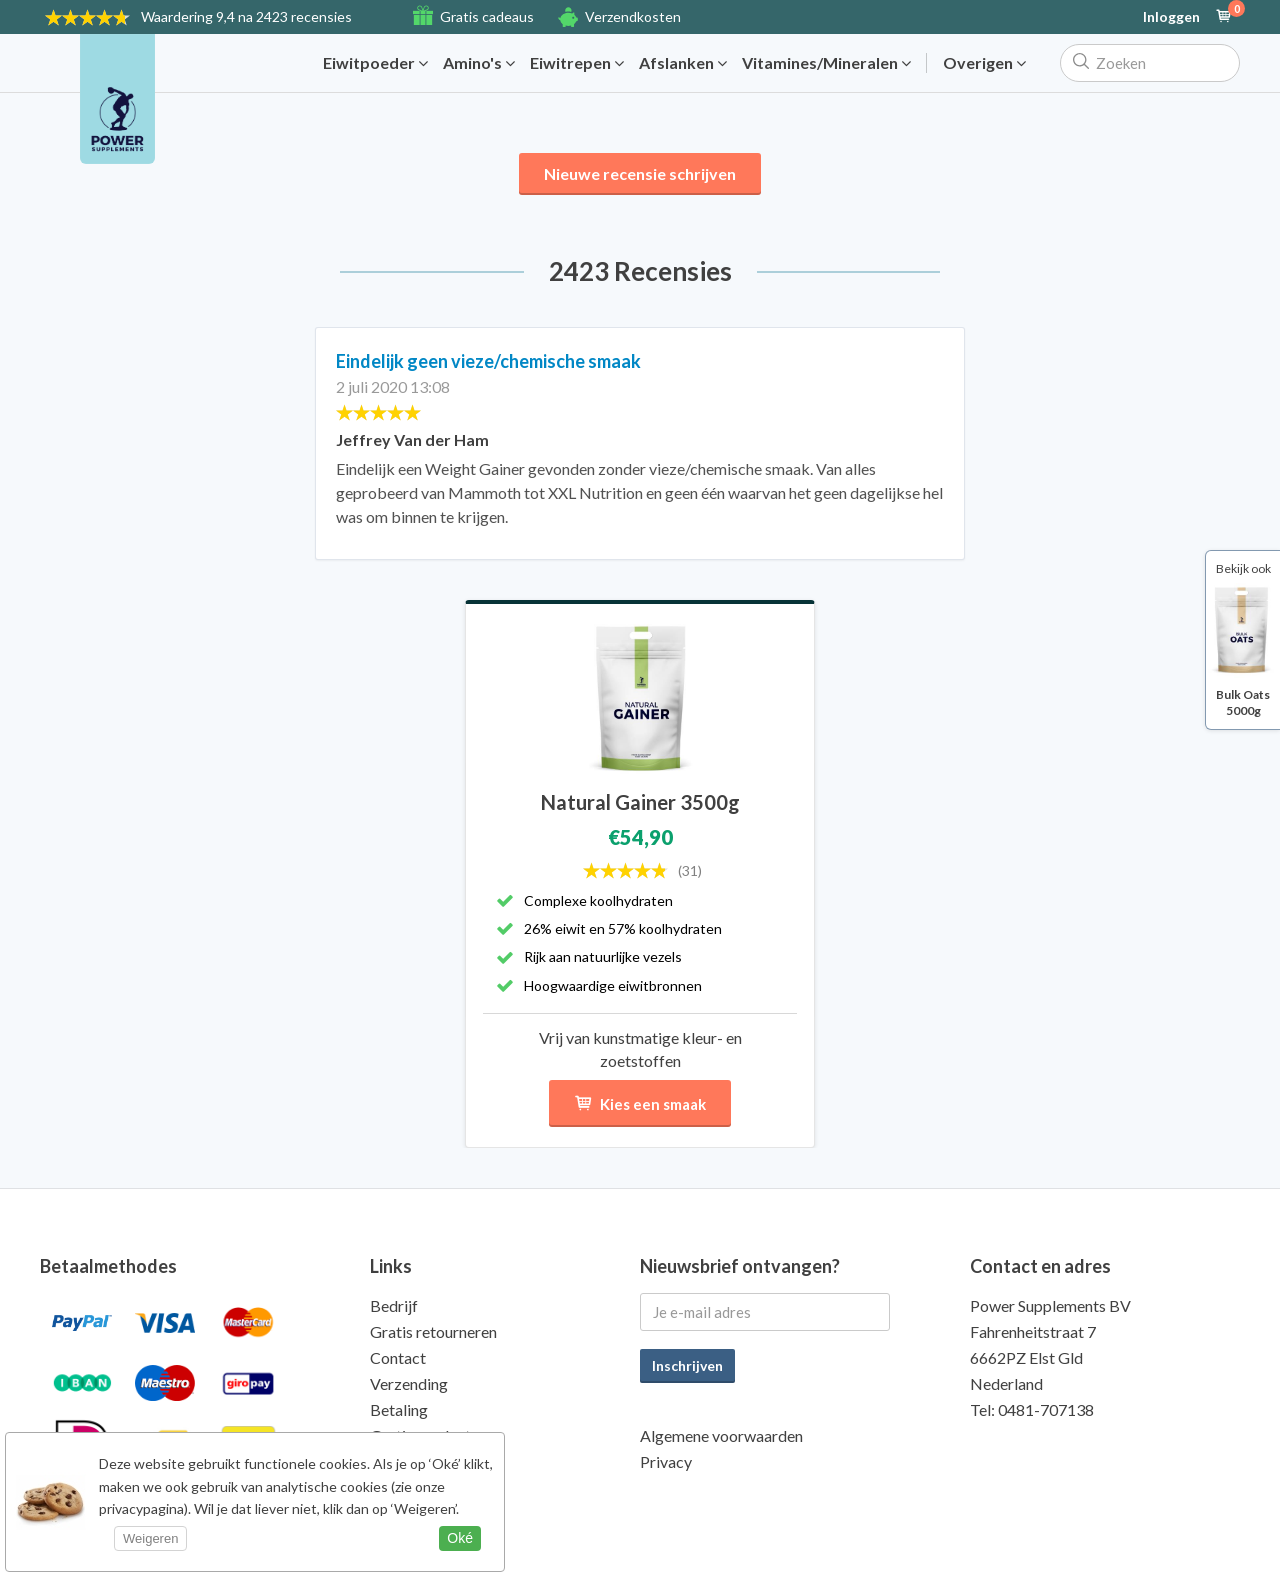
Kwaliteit (401, 1461)
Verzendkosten (633, 16)
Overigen (984, 63)
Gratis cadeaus (487, 16)
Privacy (666, 1461)
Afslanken (683, 63)
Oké (460, 1538)
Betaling (399, 1409)
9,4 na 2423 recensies (246, 16)
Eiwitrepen (577, 63)
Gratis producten (428, 1435)
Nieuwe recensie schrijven (640, 173)
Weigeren (150, 1538)
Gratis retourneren (433, 1331)
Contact (398, 1357)
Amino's (479, 63)
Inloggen (1171, 17)
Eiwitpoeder (375, 63)
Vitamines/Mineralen (826, 63)
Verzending (409, 1383)
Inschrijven (687, 1365)
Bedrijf (394, 1305)
